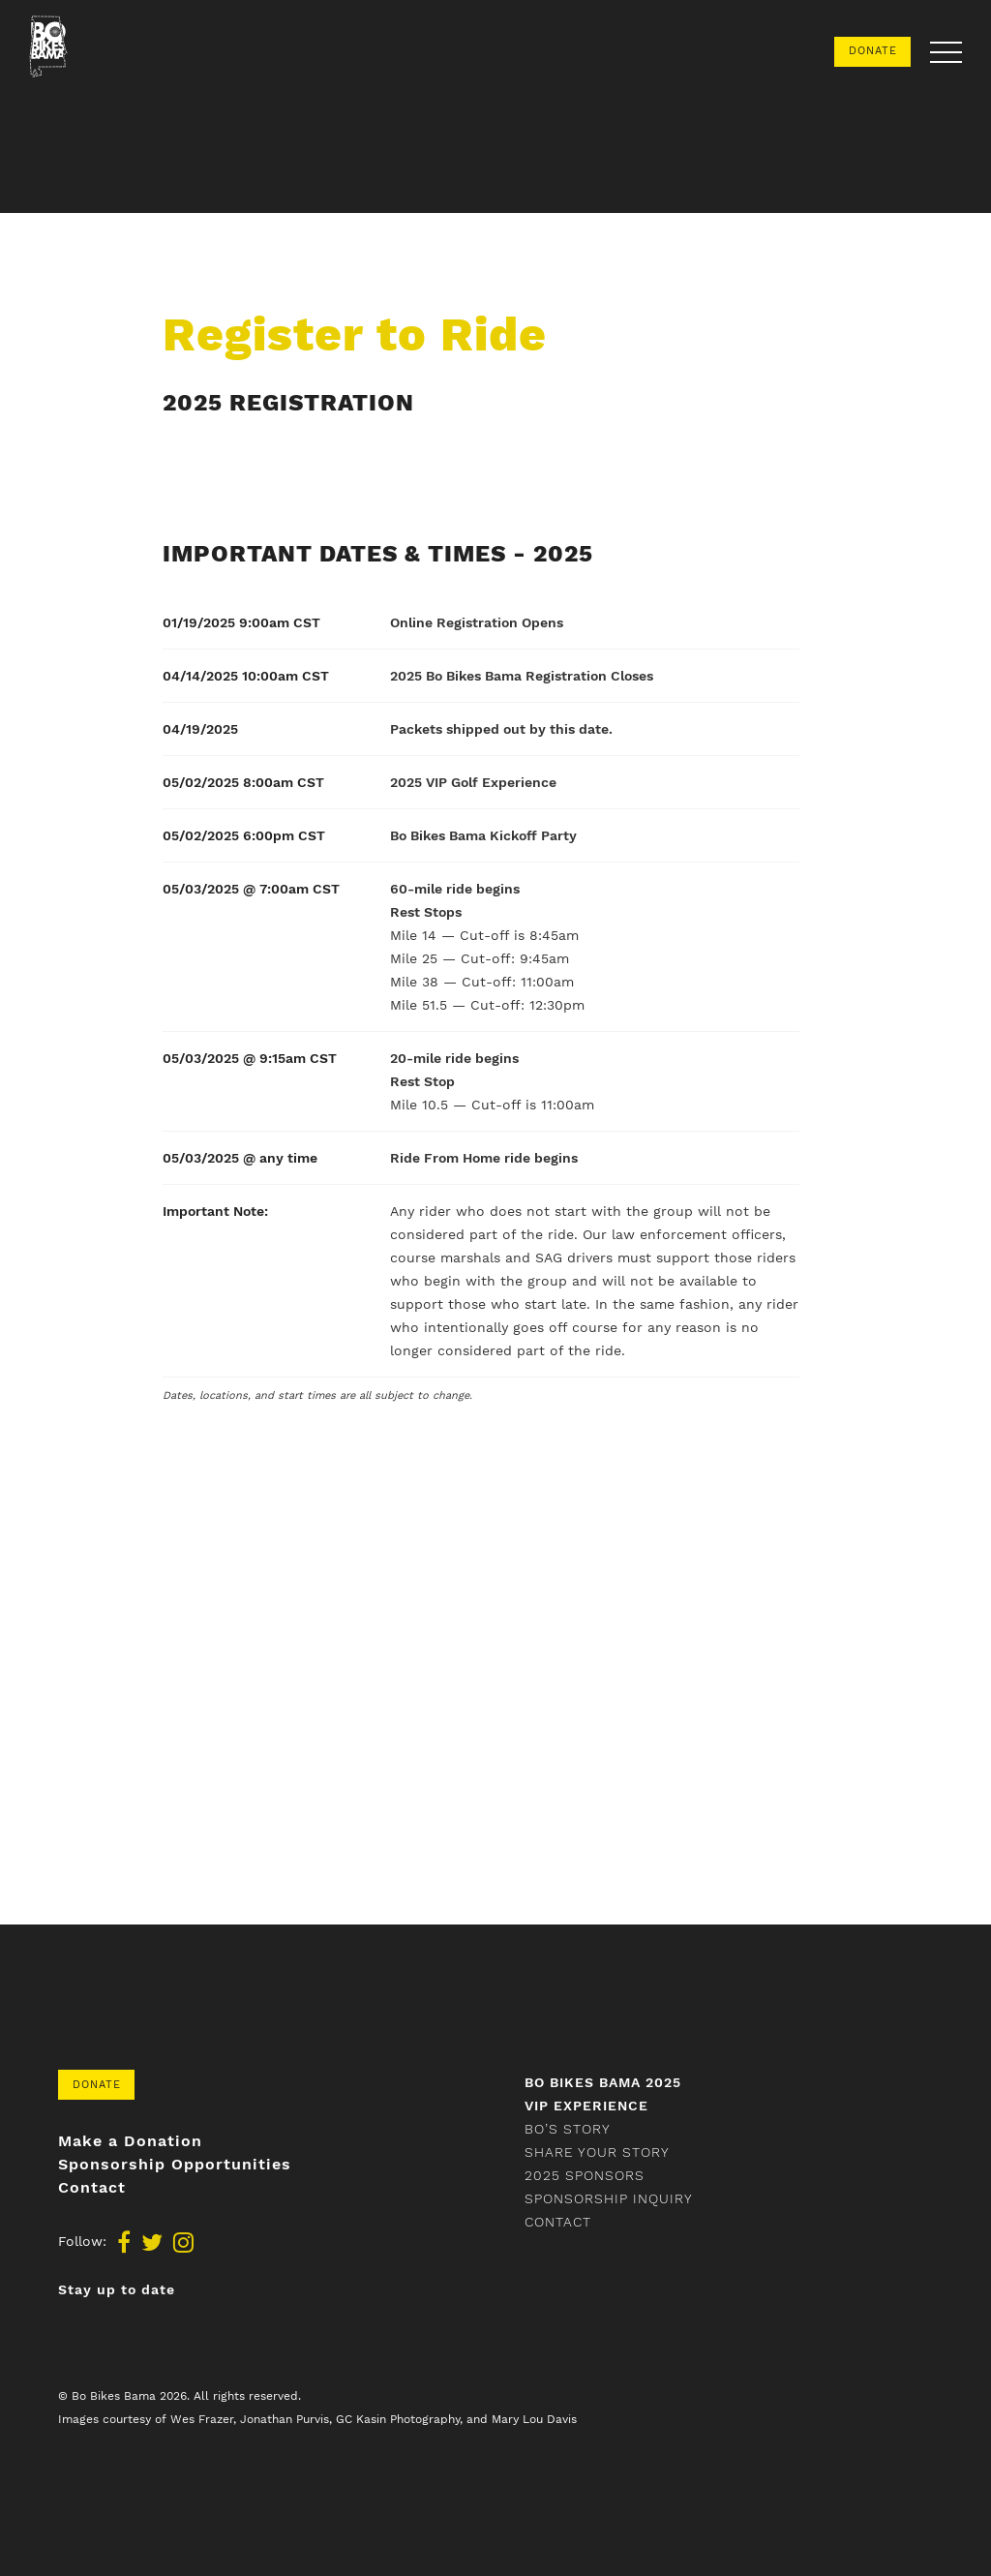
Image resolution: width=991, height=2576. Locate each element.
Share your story (597, 2152)
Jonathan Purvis (284, 2419)
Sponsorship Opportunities (174, 2164)
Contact (92, 2188)
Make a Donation (130, 2141)
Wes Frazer (201, 2419)
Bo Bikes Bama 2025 (603, 2082)
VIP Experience (586, 2105)
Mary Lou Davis (534, 2419)
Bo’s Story (568, 2129)
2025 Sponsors (585, 2175)
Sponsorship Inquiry (609, 2198)
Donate (873, 51)
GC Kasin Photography (398, 2419)
